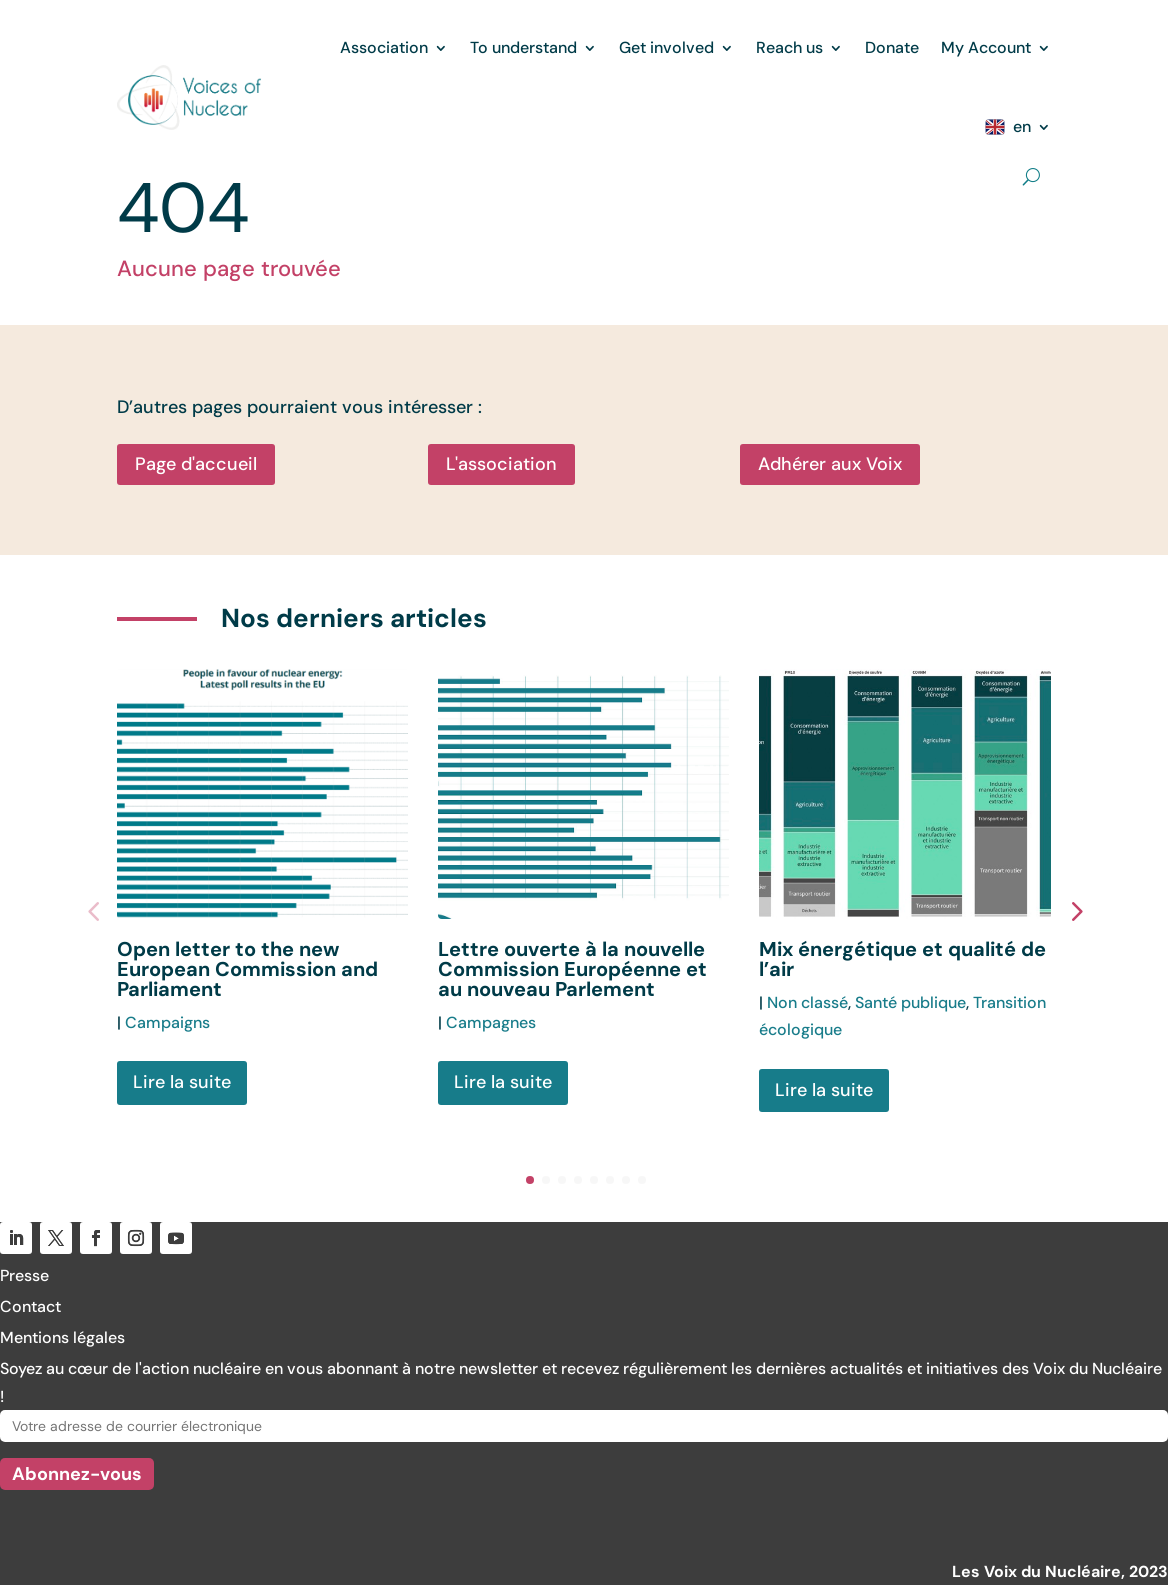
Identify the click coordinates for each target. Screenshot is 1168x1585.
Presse (24, 1275)
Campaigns (167, 1022)
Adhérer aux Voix (830, 464)
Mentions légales (62, 1337)
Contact (30, 1306)
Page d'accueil (196, 464)
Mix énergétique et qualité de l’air (902, 959)
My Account (986, 47)
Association (384, 47)
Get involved (666, 47)
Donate (892, 47)
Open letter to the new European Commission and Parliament (247, 969)
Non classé (807, 1002)
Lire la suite (182, 1082)
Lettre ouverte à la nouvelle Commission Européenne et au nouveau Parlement (572, 969)
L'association (501, 464)
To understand (523, 47)
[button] (1076, 910)
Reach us (789, 47)
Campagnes (491, 1022)
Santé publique (910, 1002)
